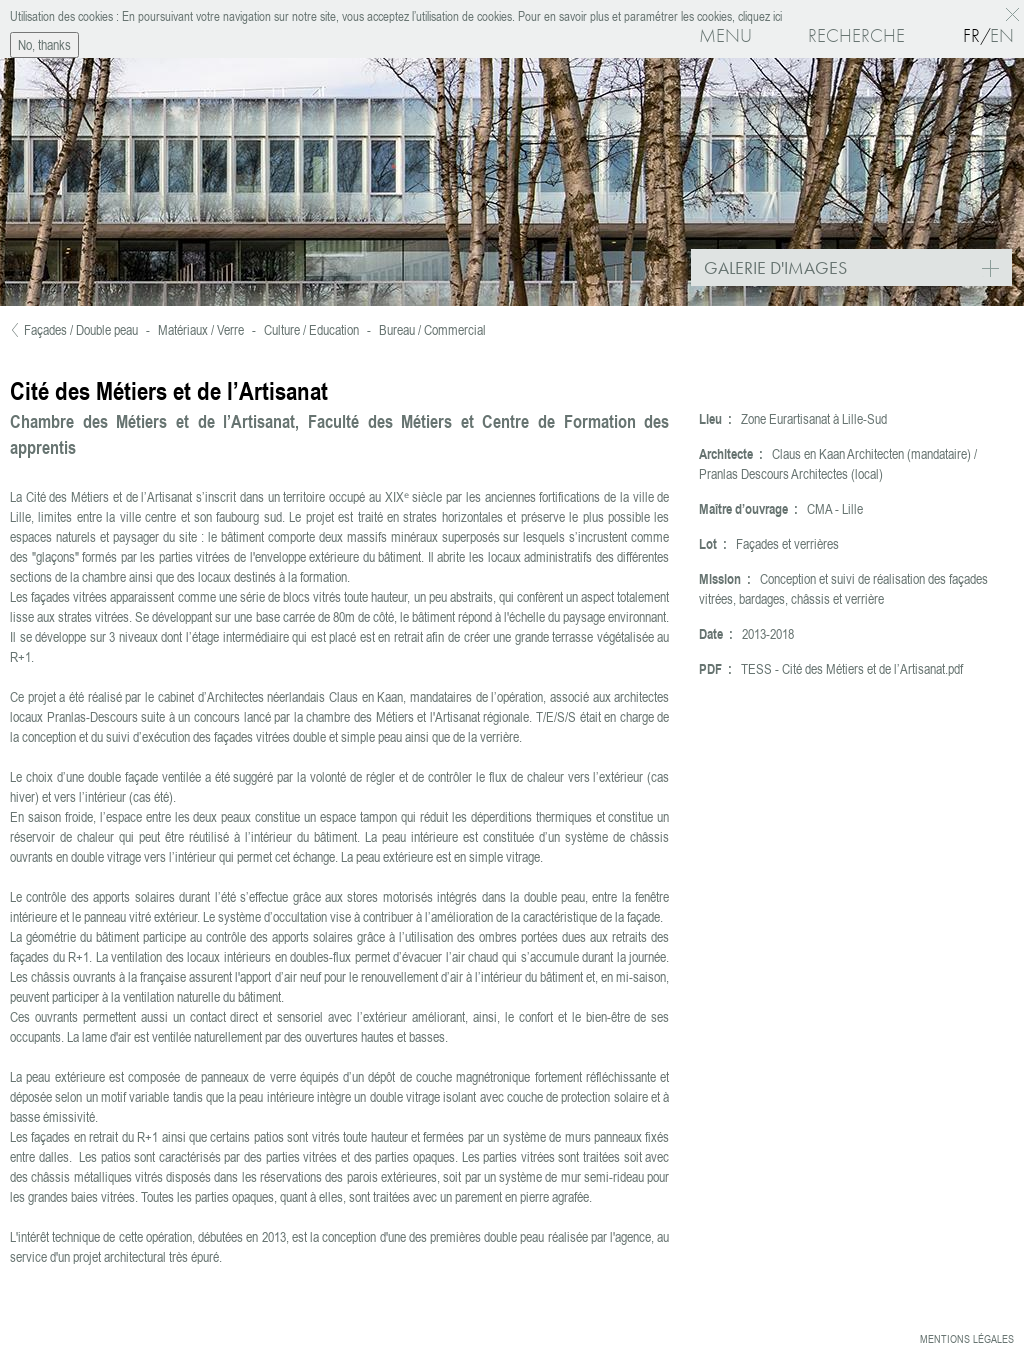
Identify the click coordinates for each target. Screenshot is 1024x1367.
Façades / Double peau (81, 330)
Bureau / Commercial (432, 330)
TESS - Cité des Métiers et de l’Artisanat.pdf (852, 669)
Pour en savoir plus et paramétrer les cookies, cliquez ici (648, 14)
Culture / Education (311, 330)
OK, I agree (1015, 12)
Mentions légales (967, 1339)
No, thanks (44, 43)
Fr (971, 35)
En (1002, 35)
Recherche (856, 35)
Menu (725, 35)
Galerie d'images (858, 269)
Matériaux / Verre (201, 330)
